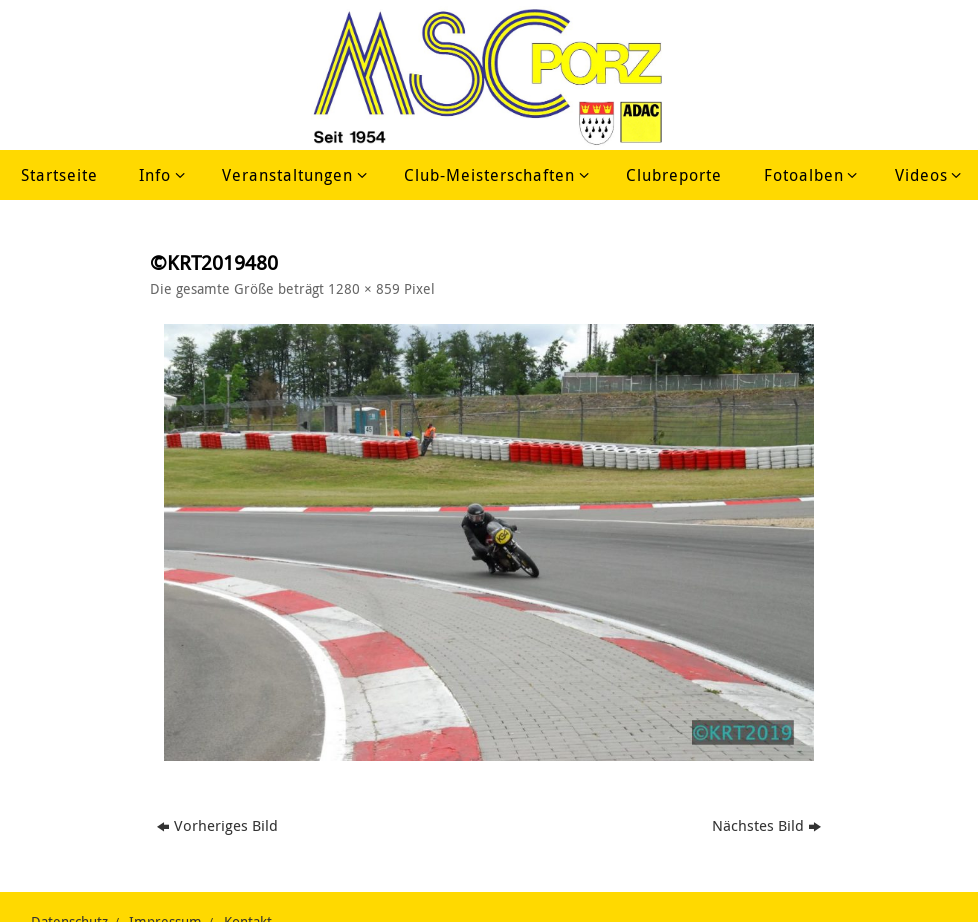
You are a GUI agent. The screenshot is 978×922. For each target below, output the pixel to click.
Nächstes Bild (766, 825)
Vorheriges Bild (217, 825)
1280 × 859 (364, 289)
